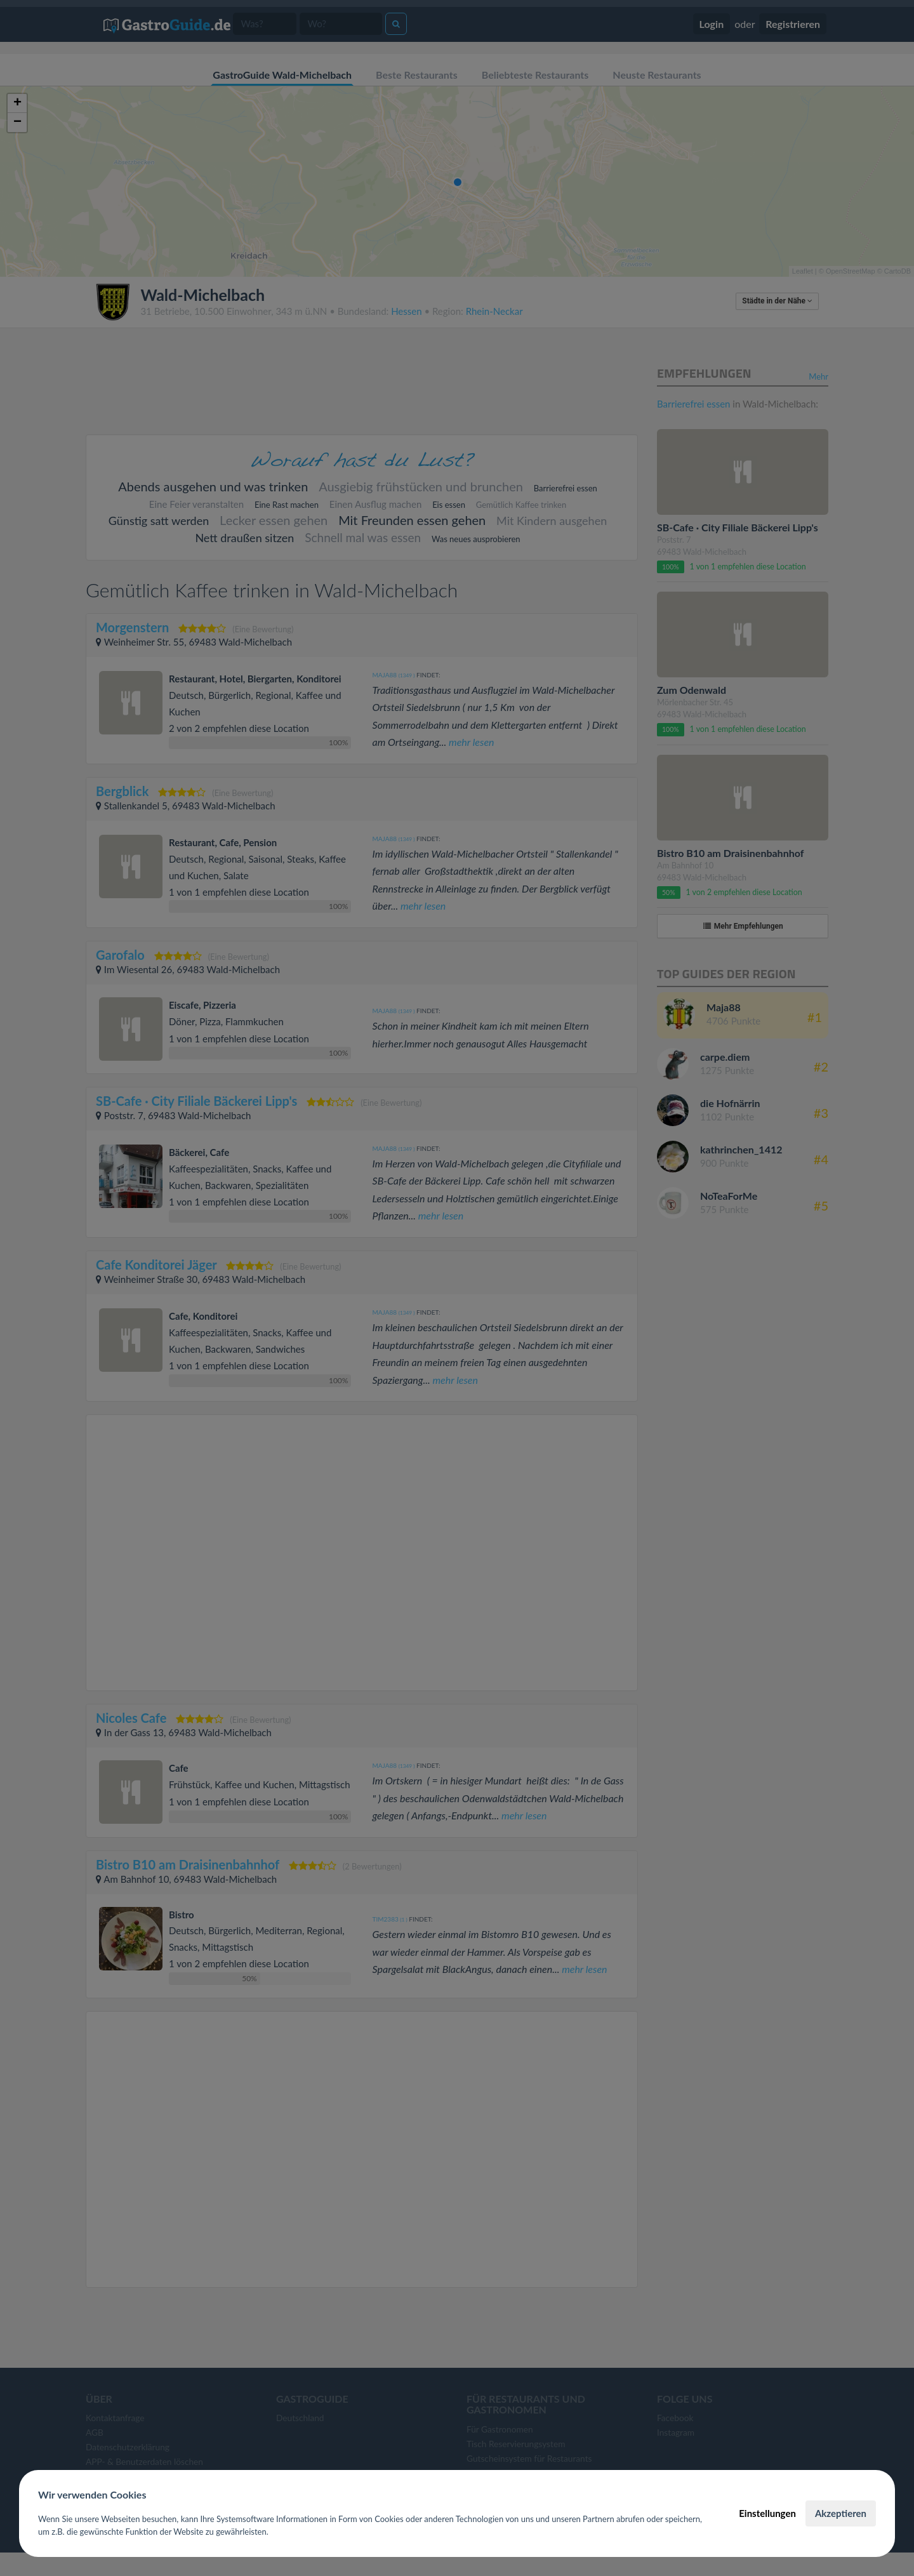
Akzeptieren (840, 2513)
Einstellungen (767, 2513)
